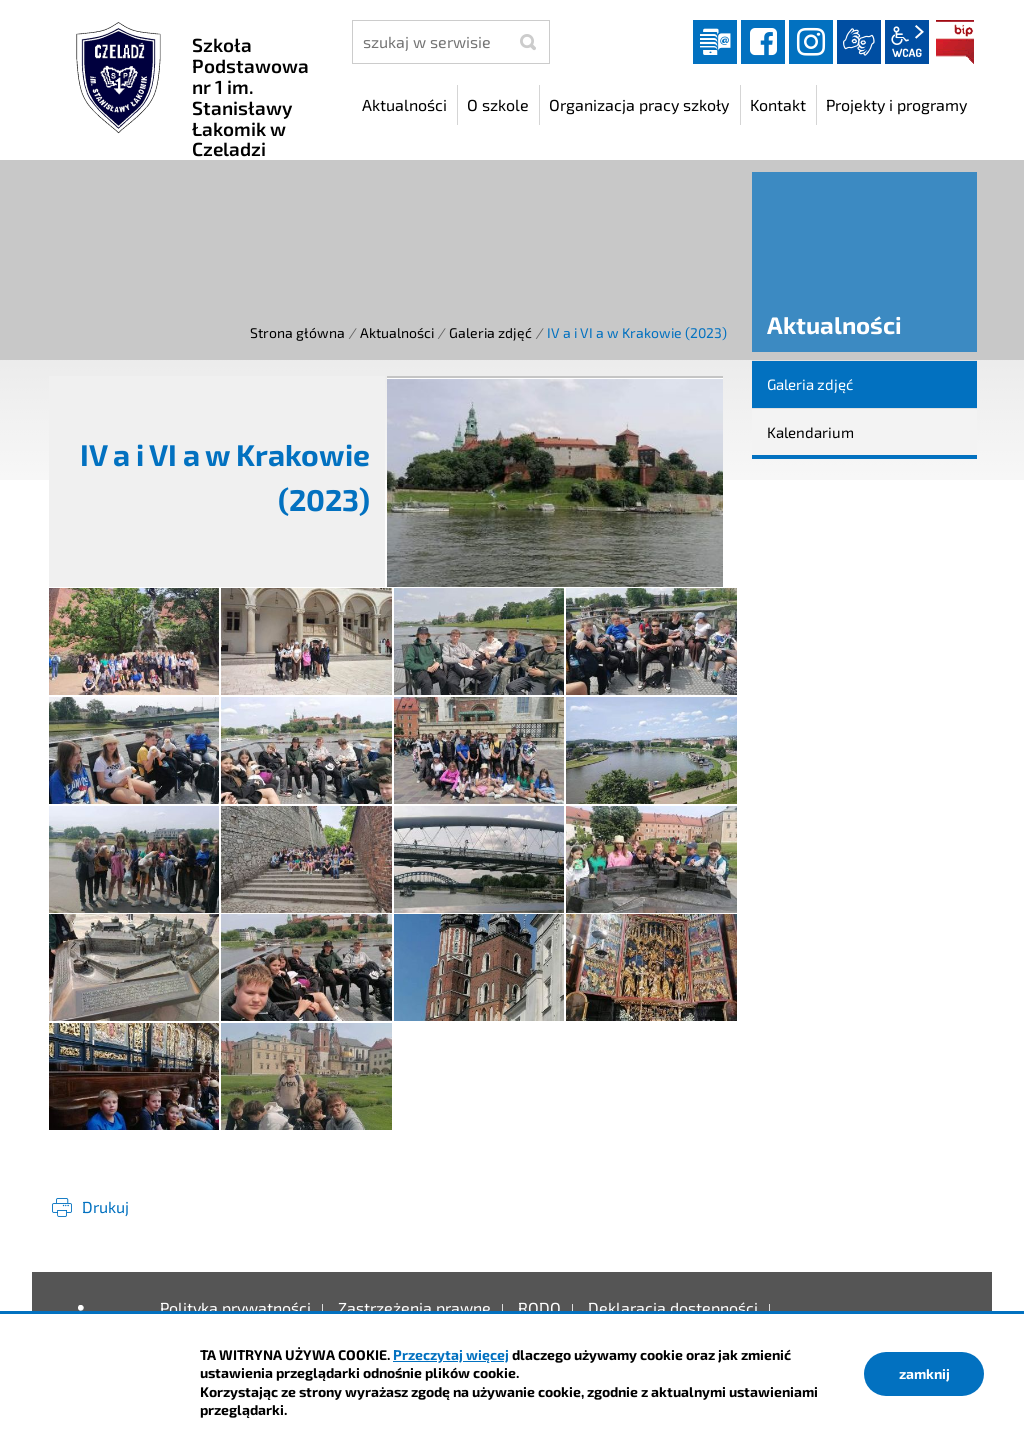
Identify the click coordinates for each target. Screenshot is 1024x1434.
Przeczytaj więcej (451, 1354)
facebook (763, 42)
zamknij (924, 1373)
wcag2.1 (907, 42)
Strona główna (297, 332)
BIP (955, 42)
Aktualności (397, 332)
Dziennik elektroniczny (715, 42)
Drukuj (105, 1206)
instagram (811, 42)
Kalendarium (810, 432)
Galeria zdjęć (490, 332)
